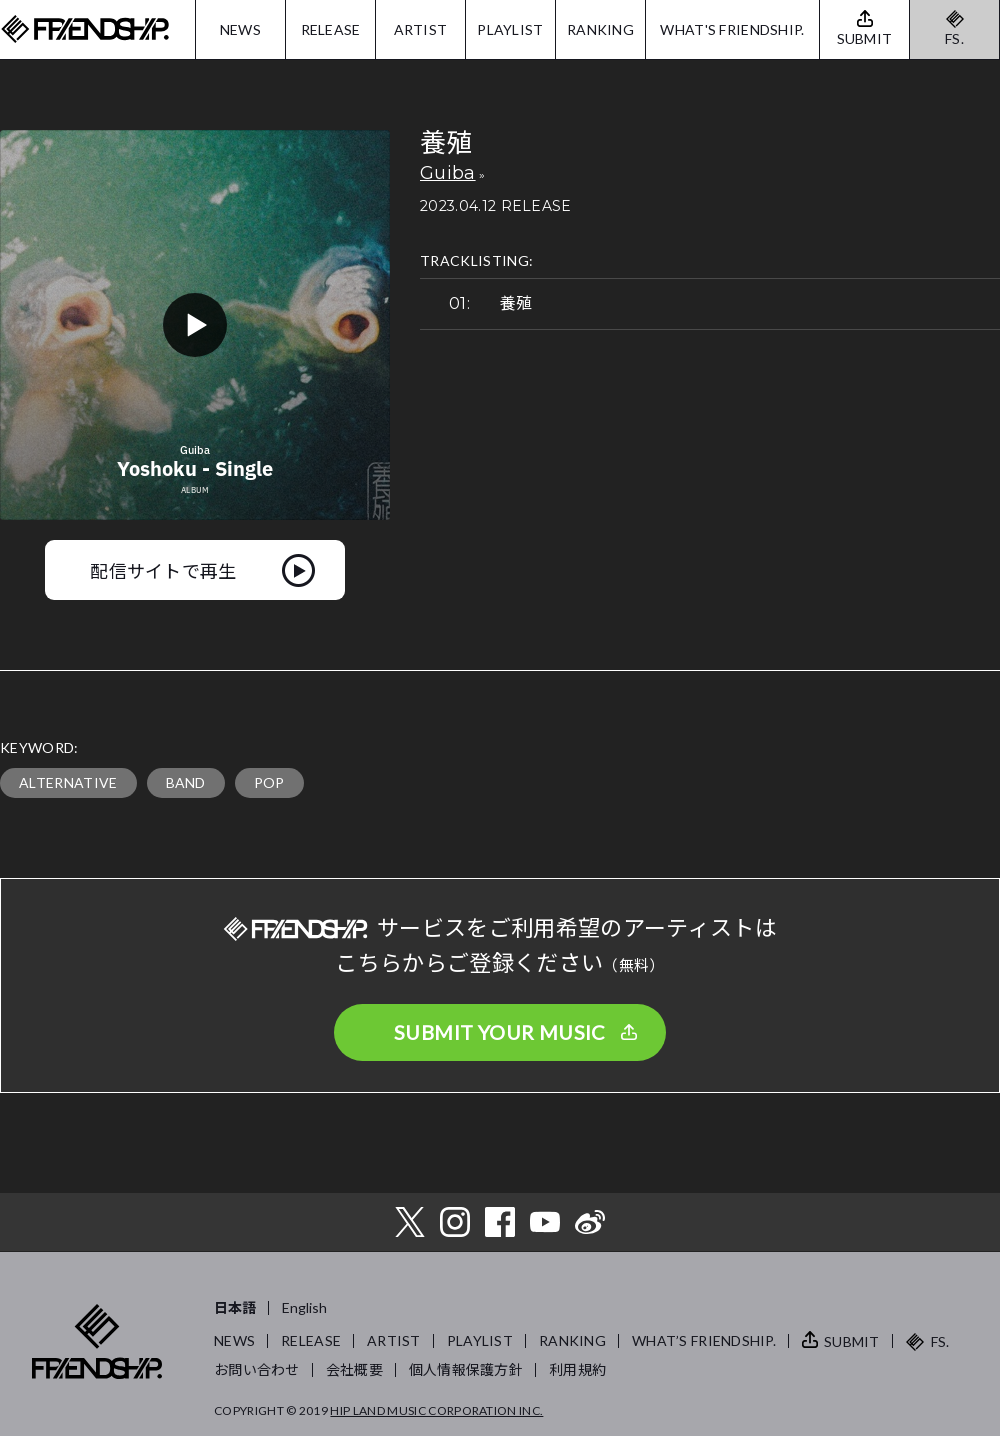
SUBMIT (852, 1341)
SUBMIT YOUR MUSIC (500, 1032)
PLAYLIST (510, 29)
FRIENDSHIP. (85, 29)
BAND (186, 782)
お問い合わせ (257, 1369)
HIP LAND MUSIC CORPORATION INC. (436, 1410)
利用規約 (577, 1369)
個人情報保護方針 (466, 1369)
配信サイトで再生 (163, 570)
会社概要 (354, 1369)
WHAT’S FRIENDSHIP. (704, 1340)
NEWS (240, 29)
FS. (954, 38)
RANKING (600, 29)
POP (269, 782)
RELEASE (331, 29)
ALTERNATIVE (68, 782)
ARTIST (421, 29)
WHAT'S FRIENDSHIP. (732, 29)
